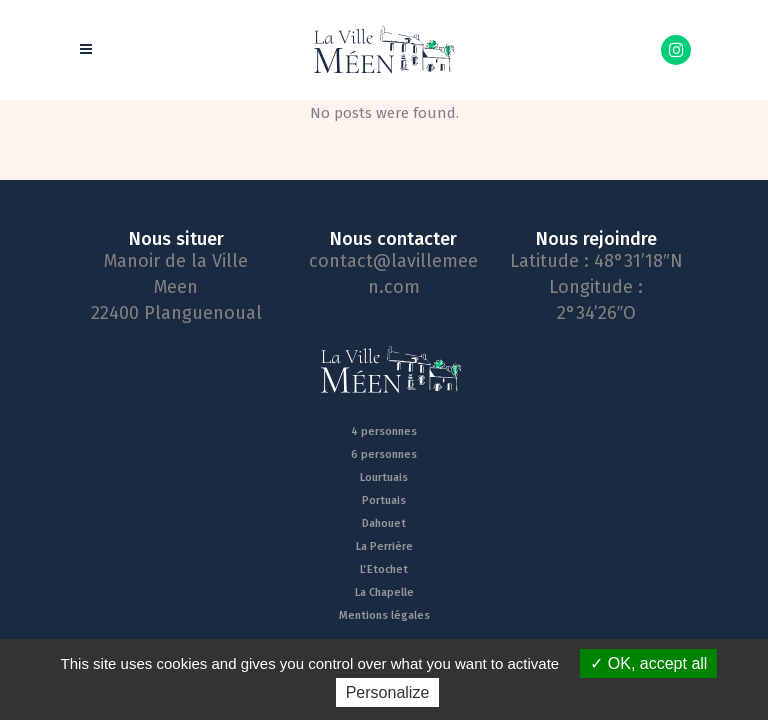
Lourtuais (384, 477)
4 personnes (384, 431)
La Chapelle (384, 592)
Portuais (384, 500)
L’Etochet (384, 569)
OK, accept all (648, 663)
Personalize (388, 692)
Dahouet (384, 523)
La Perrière (384, 546)
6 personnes (384, 454)
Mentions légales (384, 615)
